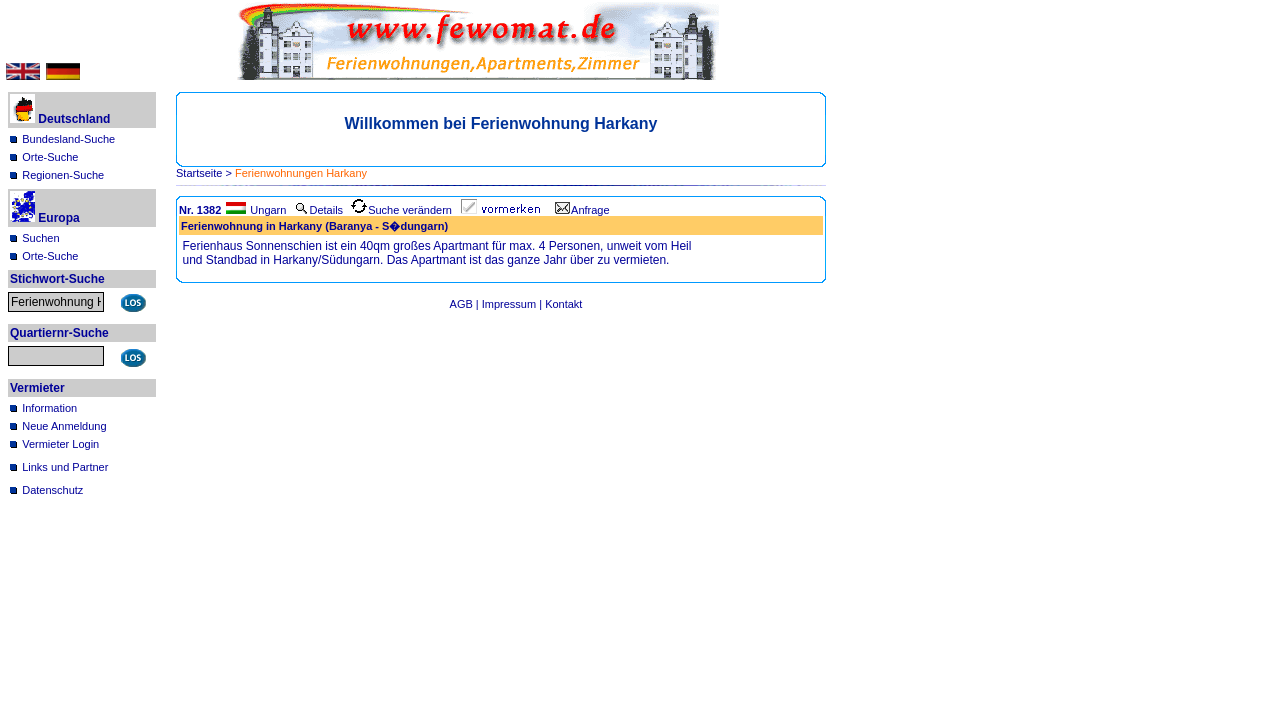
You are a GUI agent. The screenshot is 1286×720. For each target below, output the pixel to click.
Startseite (199, 173)
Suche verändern (401, 210)
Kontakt (563, 304)
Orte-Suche (50, 157)
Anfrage (582, 210)
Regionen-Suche (63, 175)
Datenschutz (52, 490)
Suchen (40, 238)
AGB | (466, 304)
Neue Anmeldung (64, 426)
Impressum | (513, 304)
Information (49, 408)
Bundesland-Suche (68, 139)
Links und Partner (65, 467)
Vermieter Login (60, 444)
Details (319, 210)
